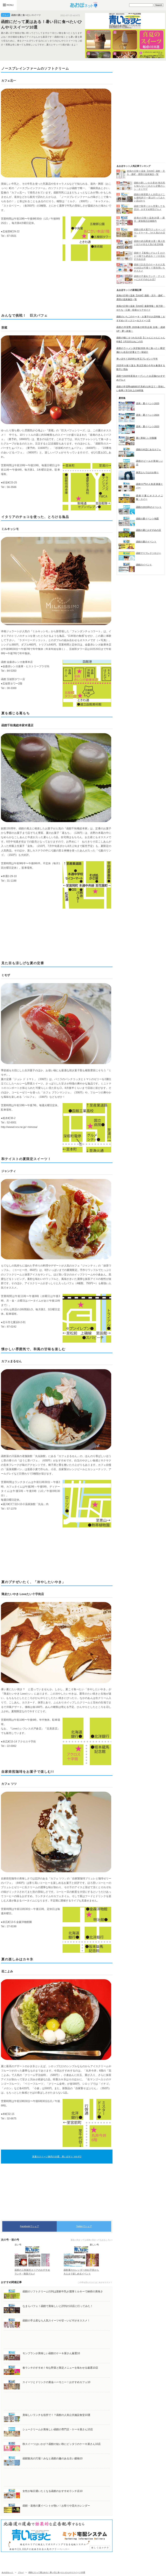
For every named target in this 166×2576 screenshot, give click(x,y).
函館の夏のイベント (146, 541)
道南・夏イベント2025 (147, 403)
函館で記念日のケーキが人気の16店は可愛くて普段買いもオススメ (149, 267)
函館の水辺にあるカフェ (148, 449)
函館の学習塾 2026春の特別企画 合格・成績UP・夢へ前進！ (140, 329)
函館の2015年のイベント (148, 507)
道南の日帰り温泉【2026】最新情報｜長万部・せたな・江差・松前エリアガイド (140, 308)
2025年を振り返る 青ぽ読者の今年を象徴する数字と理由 (140, 367)
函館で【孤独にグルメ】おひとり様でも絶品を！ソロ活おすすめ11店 (149, 256)
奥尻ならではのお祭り (147, 472)
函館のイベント (144, 564)
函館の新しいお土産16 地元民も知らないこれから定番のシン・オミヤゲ (149, 185)
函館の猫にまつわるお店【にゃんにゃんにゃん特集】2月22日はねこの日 (140, 339)
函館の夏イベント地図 (147, 518)
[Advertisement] (57, 286)
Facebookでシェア (29, 2226)
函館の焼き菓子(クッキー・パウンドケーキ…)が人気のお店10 (149, 232)
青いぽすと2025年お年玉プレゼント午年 (137, 358)
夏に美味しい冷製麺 (146, 438)
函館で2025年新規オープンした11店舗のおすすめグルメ (140, 378)
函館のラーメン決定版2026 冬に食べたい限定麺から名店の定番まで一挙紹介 (140, 350)
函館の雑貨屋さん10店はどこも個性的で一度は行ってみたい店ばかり (149, 197)
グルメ (5, 15)
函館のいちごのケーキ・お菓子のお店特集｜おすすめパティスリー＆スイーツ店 (140, 318)
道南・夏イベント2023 (147, 426)
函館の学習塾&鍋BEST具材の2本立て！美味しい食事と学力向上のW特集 (140, 388)
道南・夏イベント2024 (147, 415)
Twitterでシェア (84, 2226)
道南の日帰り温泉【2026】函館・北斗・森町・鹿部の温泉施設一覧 (140, 297)
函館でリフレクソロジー (148, 553)
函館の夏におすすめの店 (148, 530)
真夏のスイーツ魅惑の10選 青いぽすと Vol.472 (56, 2156)
